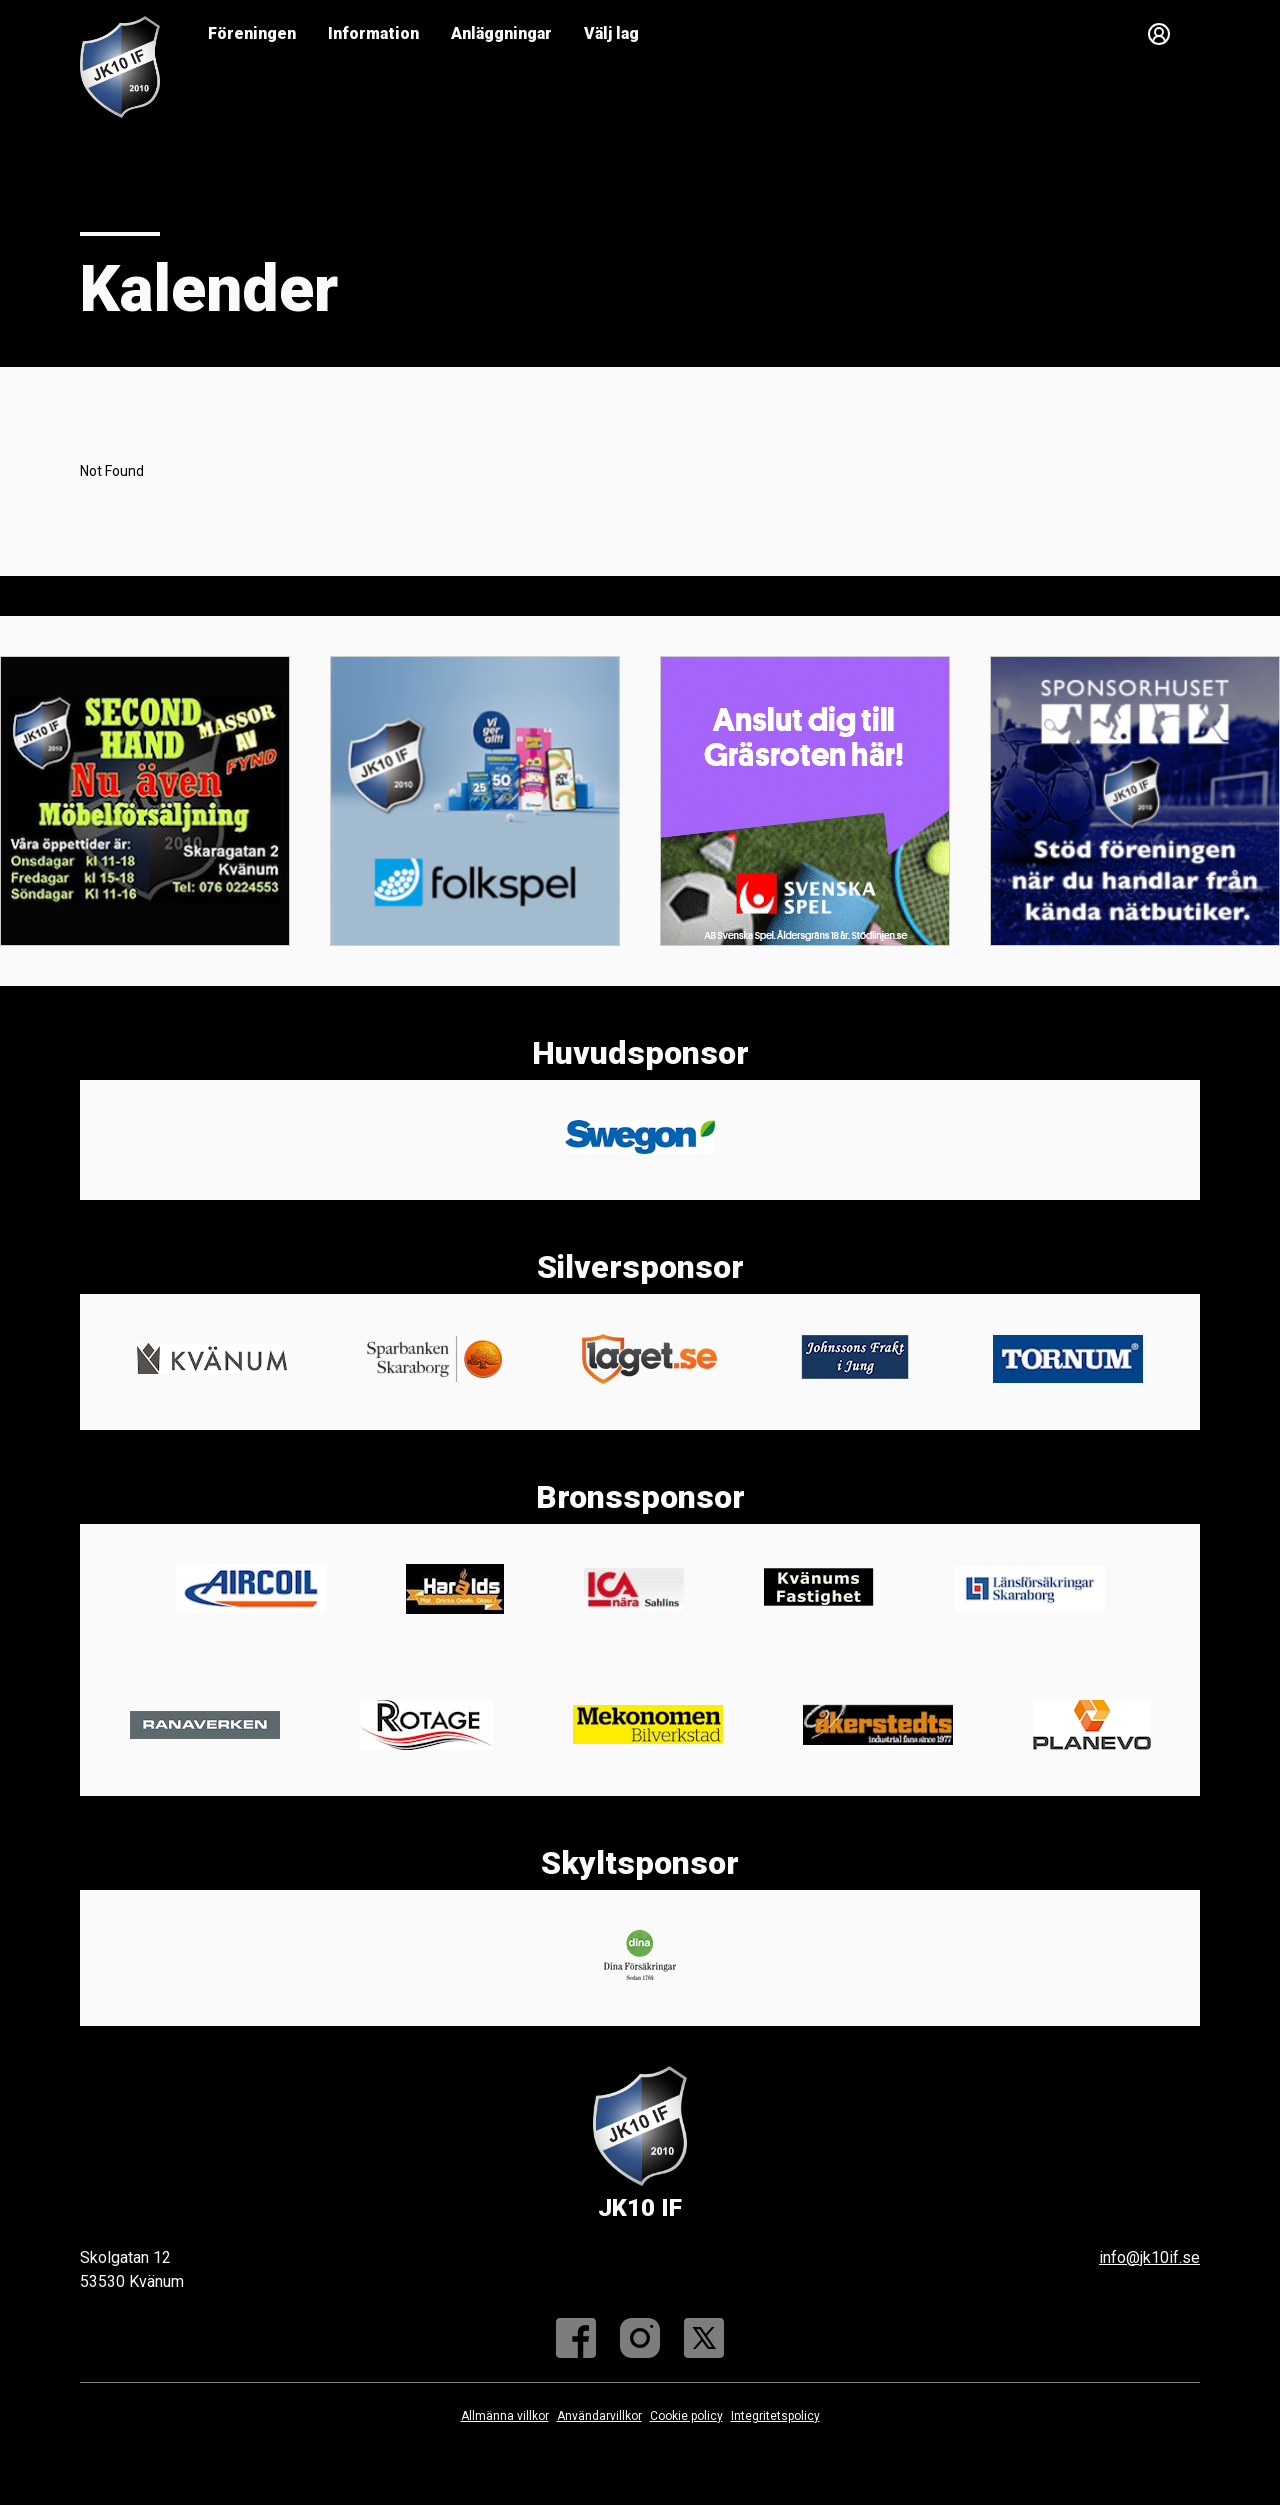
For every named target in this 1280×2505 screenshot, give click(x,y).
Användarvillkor (599, 2416)
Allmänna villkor (505, 2416)
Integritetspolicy (775, 2416)
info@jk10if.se (1149, 2257)
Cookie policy (686, 2416)
